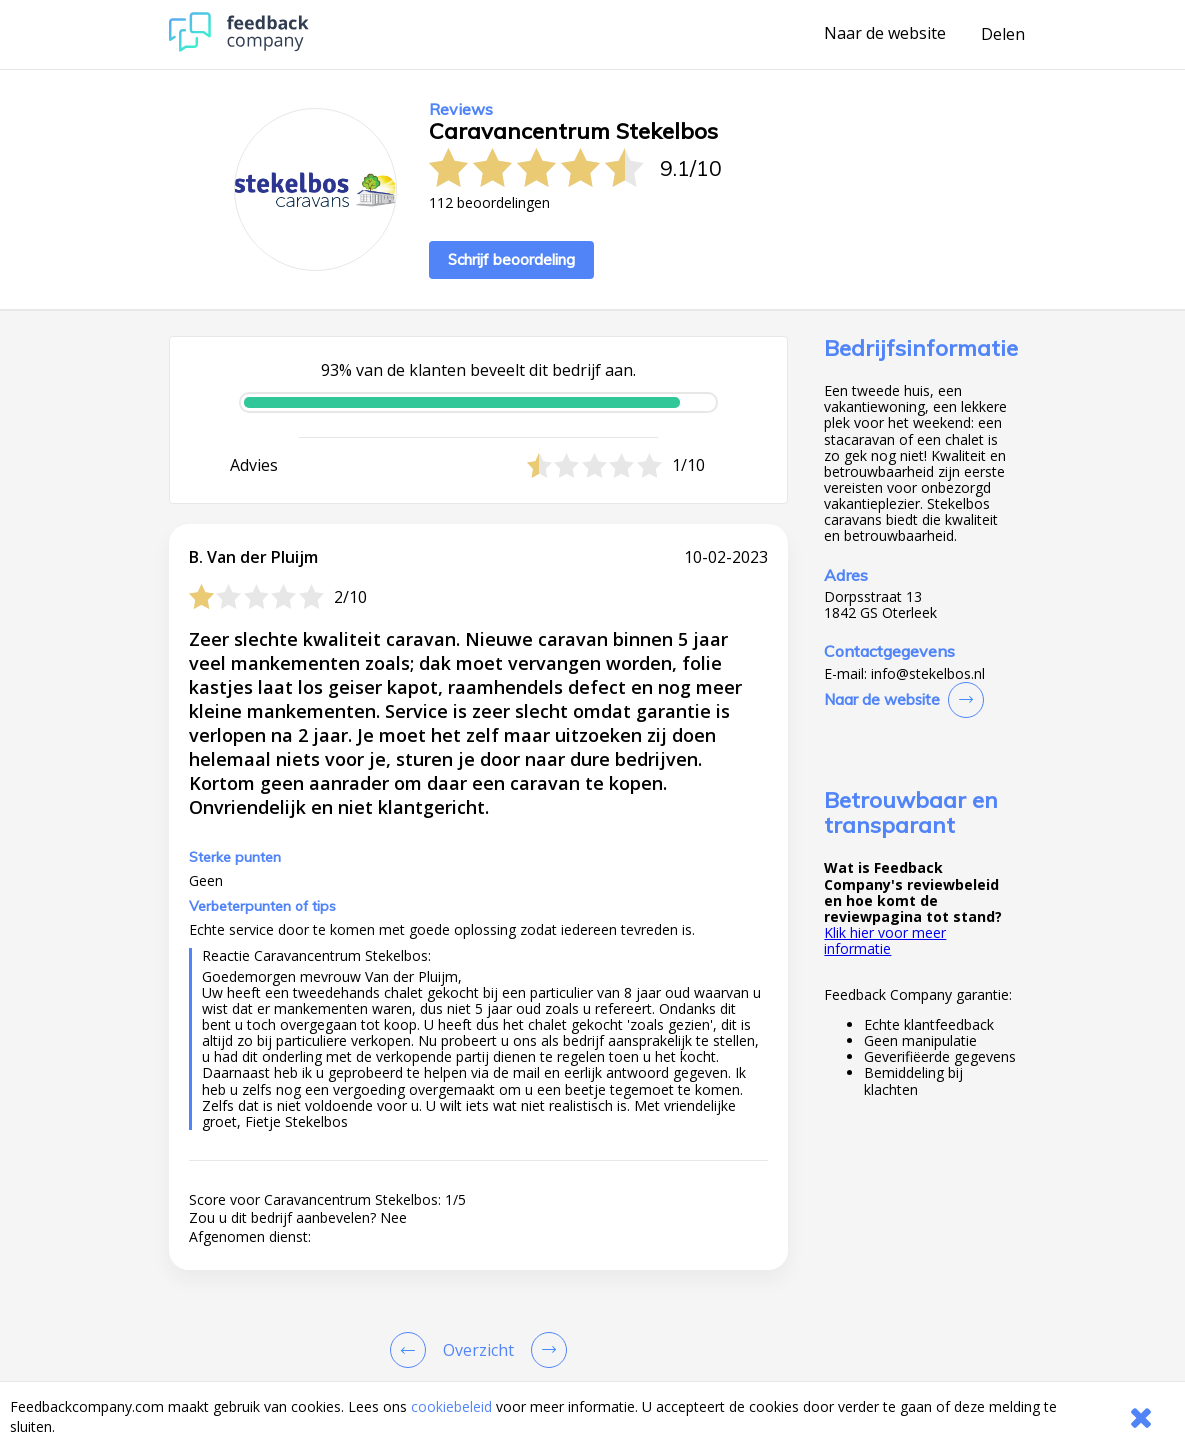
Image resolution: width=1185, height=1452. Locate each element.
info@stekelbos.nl (928, 674)
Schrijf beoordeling (511, 259)
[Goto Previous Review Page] (412, 1350)
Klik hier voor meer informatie (885, 940)
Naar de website (885, 34)
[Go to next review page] (545, 1350)
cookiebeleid (451, 1406)
